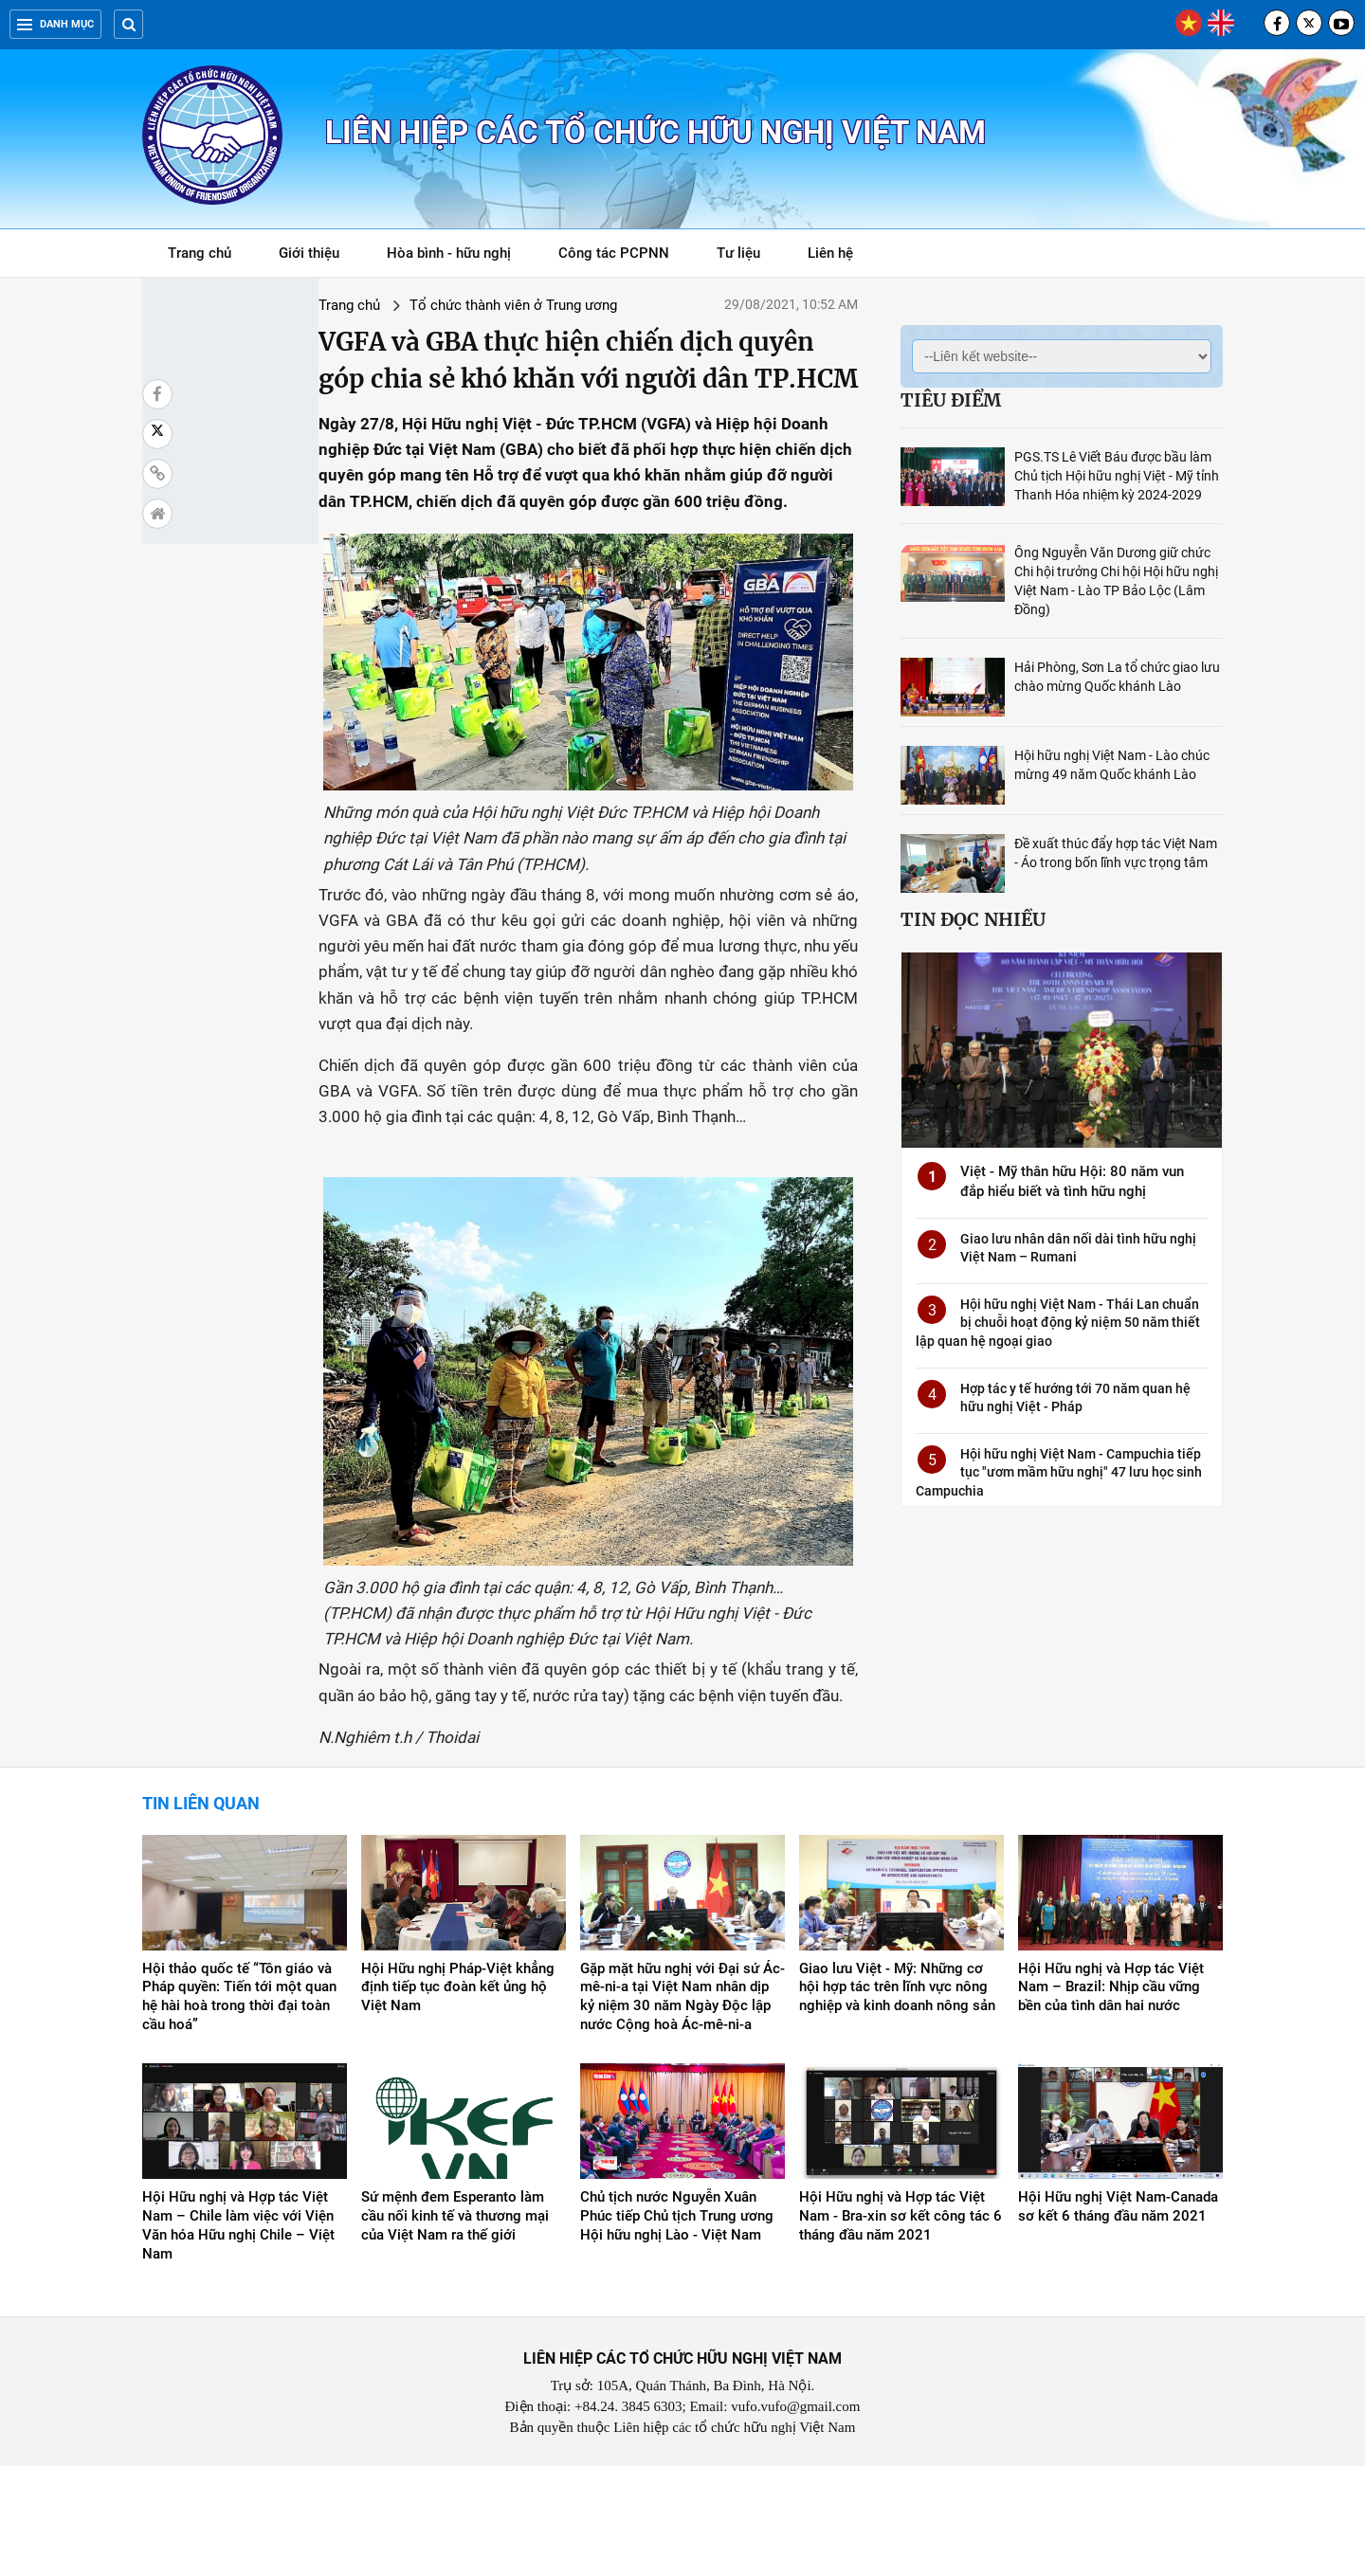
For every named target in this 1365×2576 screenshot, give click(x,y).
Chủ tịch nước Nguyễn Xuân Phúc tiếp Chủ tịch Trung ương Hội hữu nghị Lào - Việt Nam (677, 2326)
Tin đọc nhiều (973, 919)
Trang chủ (199, 253)
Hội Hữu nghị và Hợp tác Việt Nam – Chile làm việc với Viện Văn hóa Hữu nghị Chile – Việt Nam (238, 2336)
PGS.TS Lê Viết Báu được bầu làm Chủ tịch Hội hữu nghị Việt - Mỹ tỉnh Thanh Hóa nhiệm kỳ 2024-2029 (1116, 475)
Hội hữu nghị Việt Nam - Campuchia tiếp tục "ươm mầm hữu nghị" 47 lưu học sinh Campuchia (1059, 1472)
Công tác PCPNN (613, 253)
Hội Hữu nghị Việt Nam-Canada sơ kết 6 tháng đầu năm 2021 (1118, 2317)
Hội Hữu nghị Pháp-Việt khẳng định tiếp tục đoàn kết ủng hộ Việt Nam (458, 2097)
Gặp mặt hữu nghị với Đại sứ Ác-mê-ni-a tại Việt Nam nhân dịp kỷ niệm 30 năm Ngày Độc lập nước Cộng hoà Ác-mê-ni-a (682, 2107)
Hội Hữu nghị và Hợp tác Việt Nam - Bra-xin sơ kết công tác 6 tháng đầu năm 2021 (900, 2326)
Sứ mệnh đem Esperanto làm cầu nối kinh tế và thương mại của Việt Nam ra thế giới (455, 2326)
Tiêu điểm (951, 400)
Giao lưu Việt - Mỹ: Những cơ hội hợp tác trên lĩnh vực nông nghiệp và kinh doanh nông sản (897, 2097)
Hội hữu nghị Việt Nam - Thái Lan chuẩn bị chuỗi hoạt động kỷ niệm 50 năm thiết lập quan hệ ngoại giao (1058, 1323)
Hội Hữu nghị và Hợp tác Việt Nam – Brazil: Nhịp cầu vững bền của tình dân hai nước (1111, 2097)
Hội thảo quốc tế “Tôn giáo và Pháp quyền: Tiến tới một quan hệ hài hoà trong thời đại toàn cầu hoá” (239, 2107)
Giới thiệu (309, 253)
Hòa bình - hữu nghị (449, 253)
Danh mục (55, 24)
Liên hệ (830, 253)
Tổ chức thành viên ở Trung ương (379, 305)
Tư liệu (748, 256)
